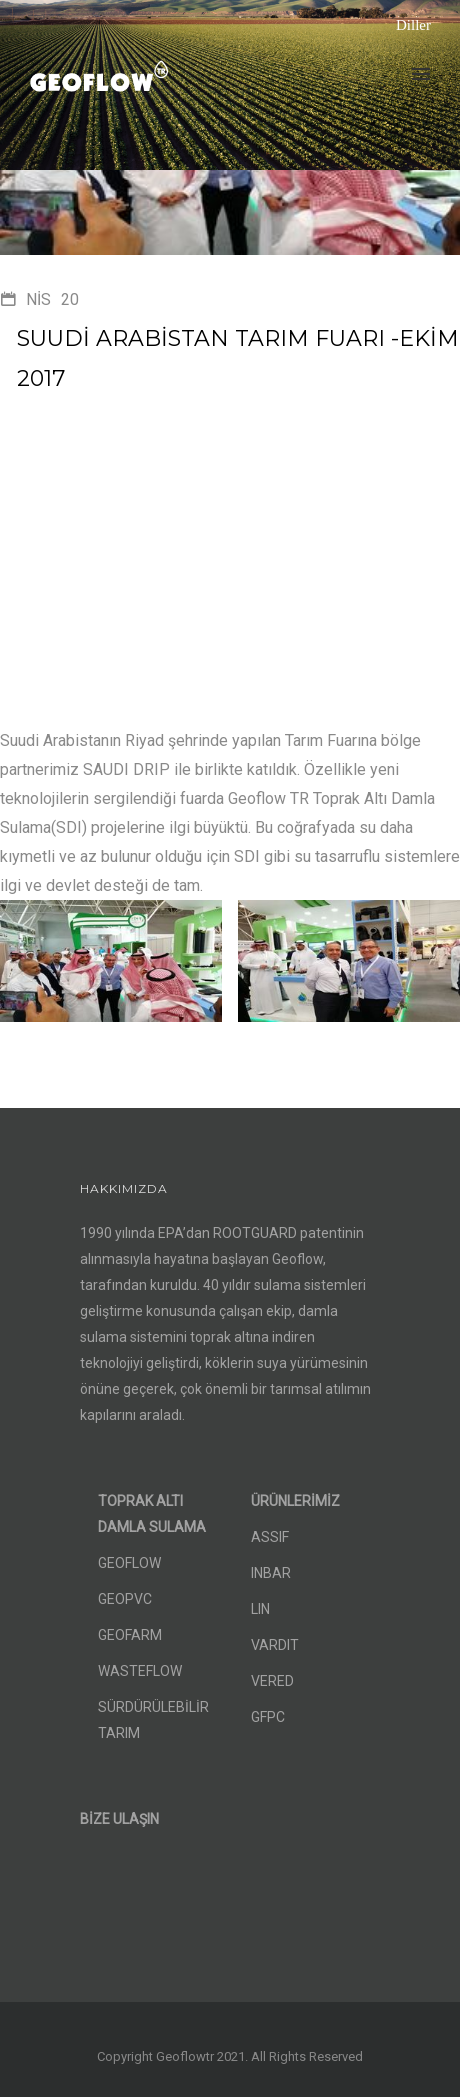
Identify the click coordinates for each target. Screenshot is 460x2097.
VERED (272, 1681)
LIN (260, 1609)
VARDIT (275, 1645)
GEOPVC (125, 1599)
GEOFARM (130, 1635)
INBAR (271, 1573)
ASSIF (270, 1537)
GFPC (268, 1717)
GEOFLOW (129, 1563)
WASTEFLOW (140, 1671)
